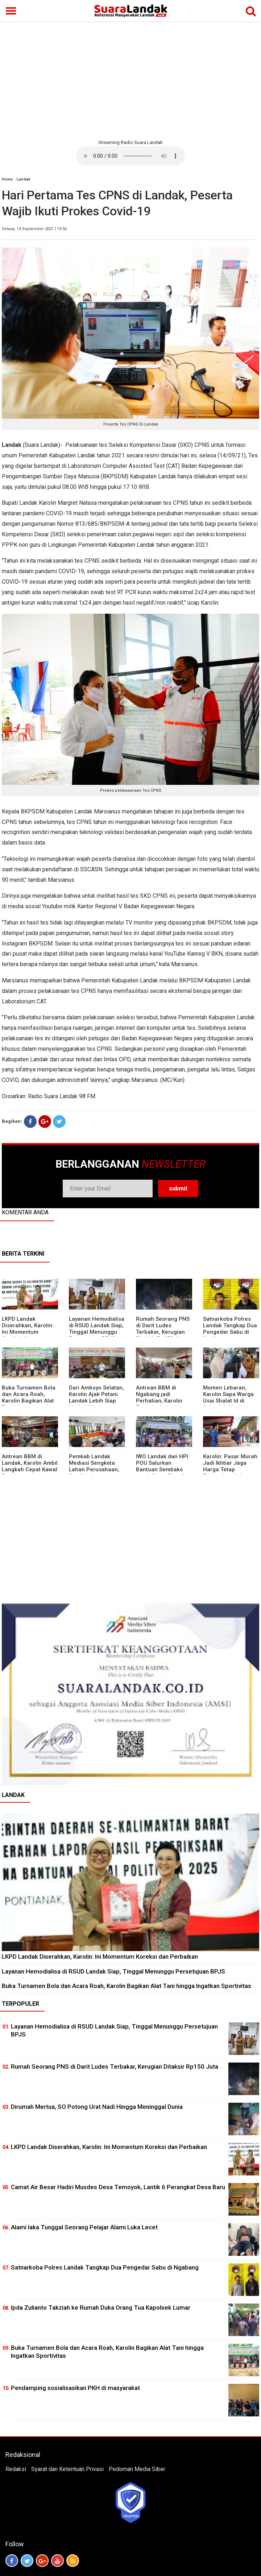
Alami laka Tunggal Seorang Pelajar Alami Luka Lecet (84, 2227)
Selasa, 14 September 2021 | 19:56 (34, 229)
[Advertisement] (130, 79)
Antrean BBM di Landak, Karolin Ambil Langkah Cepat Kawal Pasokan (30, 1466)
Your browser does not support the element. (130, 156)
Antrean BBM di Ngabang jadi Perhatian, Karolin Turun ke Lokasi (159, 1397)
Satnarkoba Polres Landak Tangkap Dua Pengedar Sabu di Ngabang (230, 1329)
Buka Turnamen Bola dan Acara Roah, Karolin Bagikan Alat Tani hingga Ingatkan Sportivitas (29, 1400)
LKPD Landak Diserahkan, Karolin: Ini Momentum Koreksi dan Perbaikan (28, 1332)
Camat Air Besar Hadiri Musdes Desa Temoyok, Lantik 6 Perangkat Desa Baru (118, 2187)
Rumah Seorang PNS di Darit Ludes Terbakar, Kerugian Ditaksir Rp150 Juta (163, 1329)
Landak (23, 179)
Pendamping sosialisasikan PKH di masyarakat (75, 2387)
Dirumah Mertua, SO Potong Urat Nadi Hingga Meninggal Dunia (97, 2106)
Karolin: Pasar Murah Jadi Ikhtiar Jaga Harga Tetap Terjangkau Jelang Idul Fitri (230, 1469)
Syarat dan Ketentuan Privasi (67, 2469)
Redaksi (15, 2469)
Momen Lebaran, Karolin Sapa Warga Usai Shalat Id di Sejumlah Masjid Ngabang (228, 1400)
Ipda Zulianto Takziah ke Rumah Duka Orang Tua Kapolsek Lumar (100, 2307)
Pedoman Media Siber (137, 2469)
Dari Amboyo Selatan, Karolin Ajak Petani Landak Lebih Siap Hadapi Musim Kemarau (96, 1400)
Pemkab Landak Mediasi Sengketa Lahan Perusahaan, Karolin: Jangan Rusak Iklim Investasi (96, 1469)
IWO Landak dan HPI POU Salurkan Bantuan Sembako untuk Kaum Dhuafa (162, 1466)
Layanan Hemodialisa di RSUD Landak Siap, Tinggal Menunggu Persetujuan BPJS (96, 1329)
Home (7, 179)
